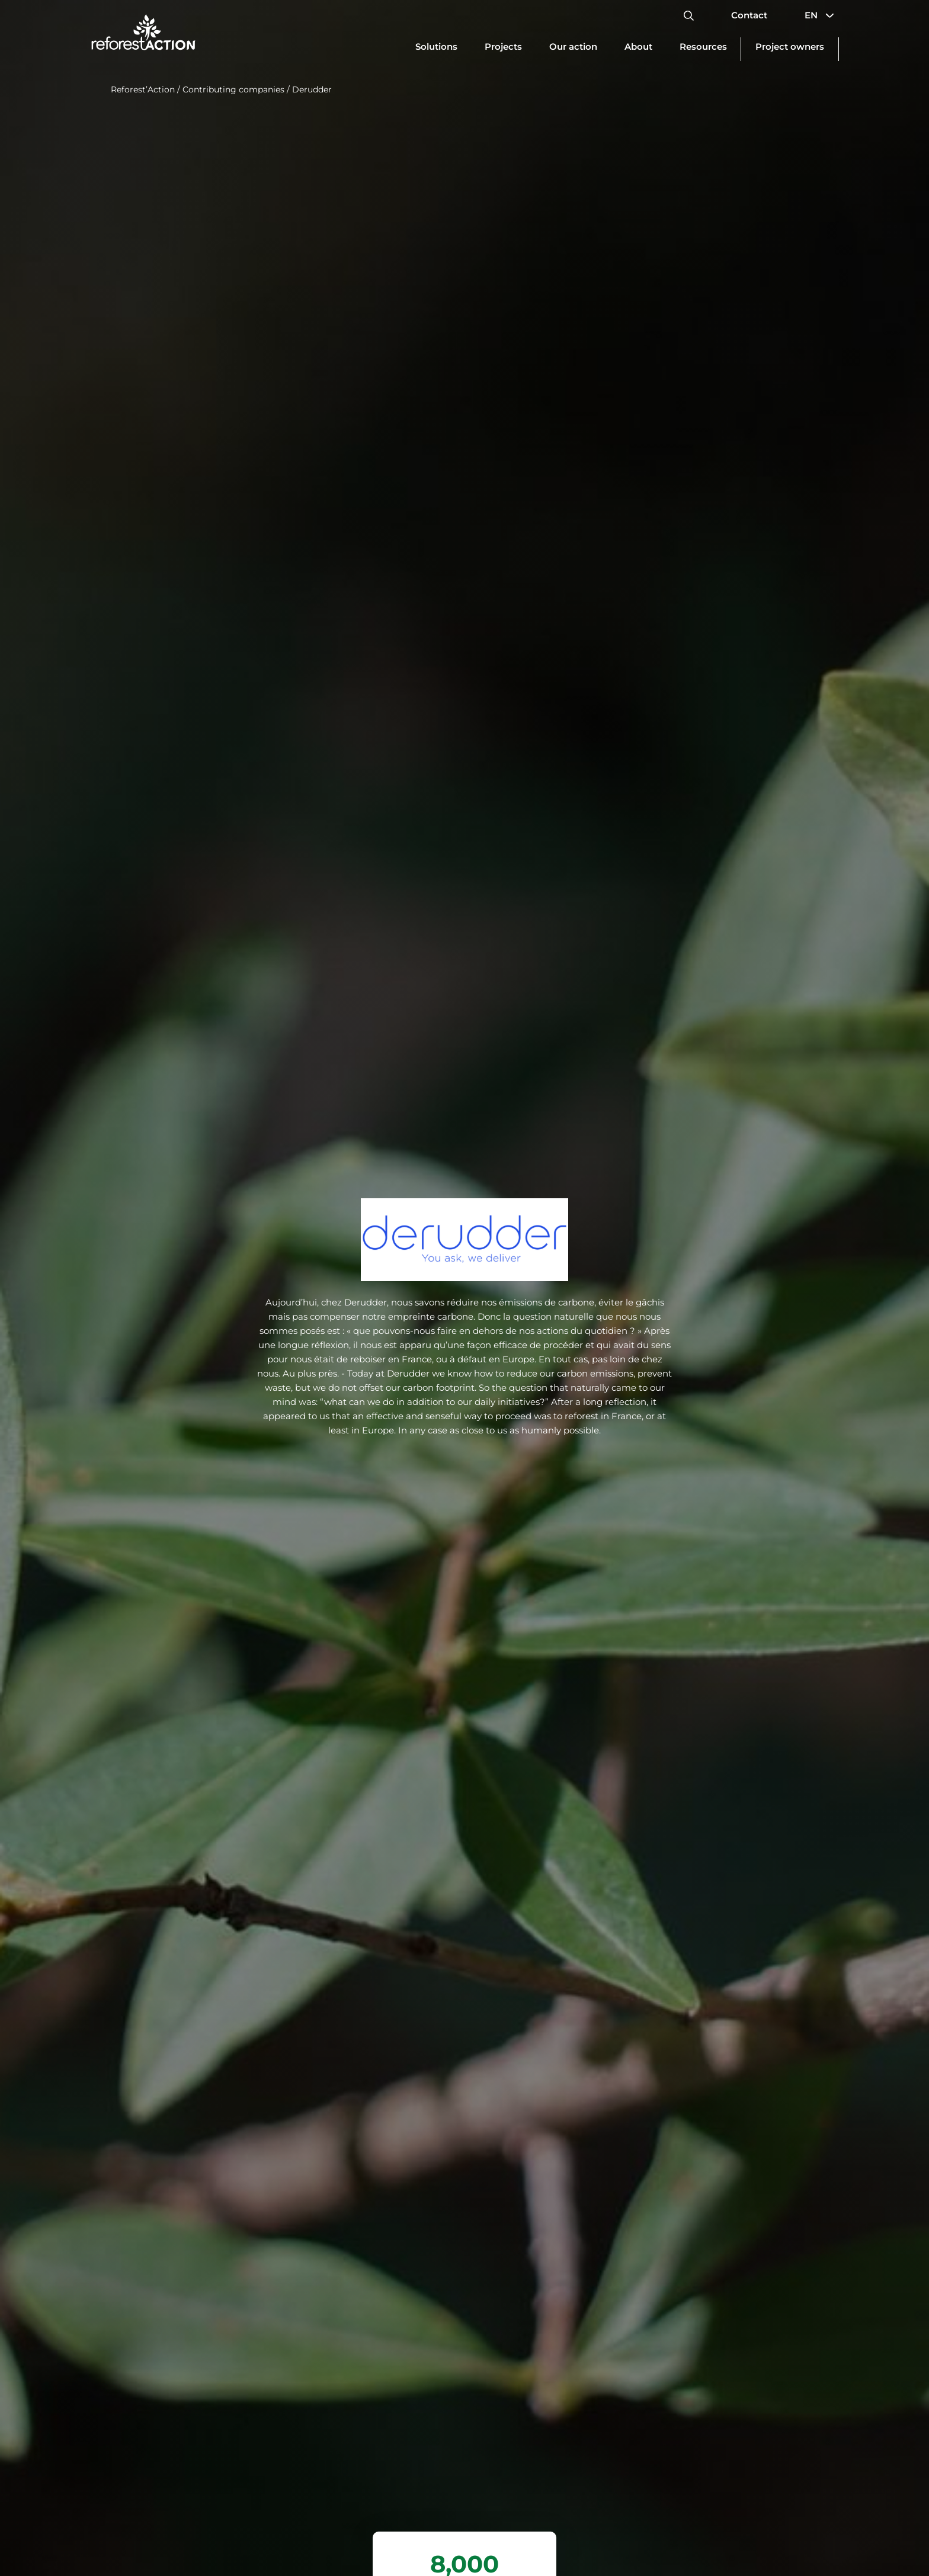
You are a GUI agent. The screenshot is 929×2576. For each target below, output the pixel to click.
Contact (749, 15)
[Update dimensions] (436, 49)
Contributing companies (233, 89)
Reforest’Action (143, 89)
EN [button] (822, 15)
